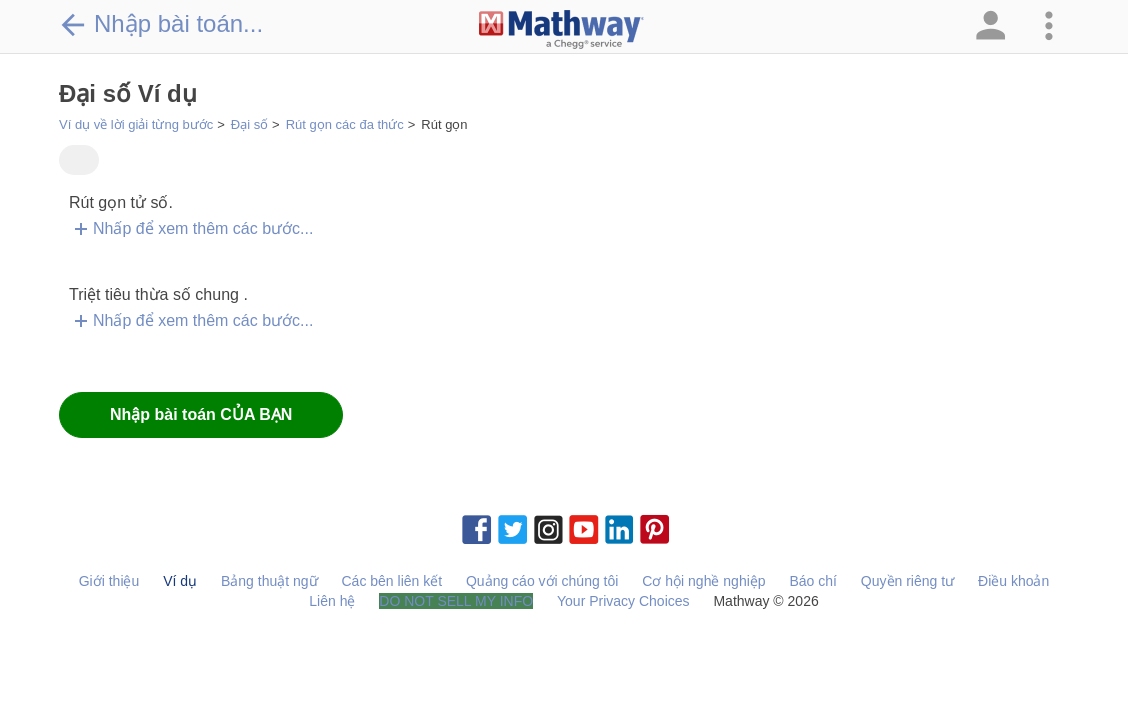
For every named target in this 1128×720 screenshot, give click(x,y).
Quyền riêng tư (907, 581)
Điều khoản (1013, 581)
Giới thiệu (109, 581)
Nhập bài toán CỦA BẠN (201, 414)
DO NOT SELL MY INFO (456, 601)
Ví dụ (180, 581)
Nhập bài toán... (161, 24)
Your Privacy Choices (623, 601)
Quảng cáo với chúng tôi (542, 581)
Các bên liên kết (391, 581)
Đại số (249, 124)
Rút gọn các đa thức (345, 124)
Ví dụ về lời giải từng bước (136, 124)
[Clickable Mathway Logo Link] (561, 30)
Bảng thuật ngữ (269, 581)
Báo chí (812, 581)
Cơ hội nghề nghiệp (703, 581)
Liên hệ (332, 601)
